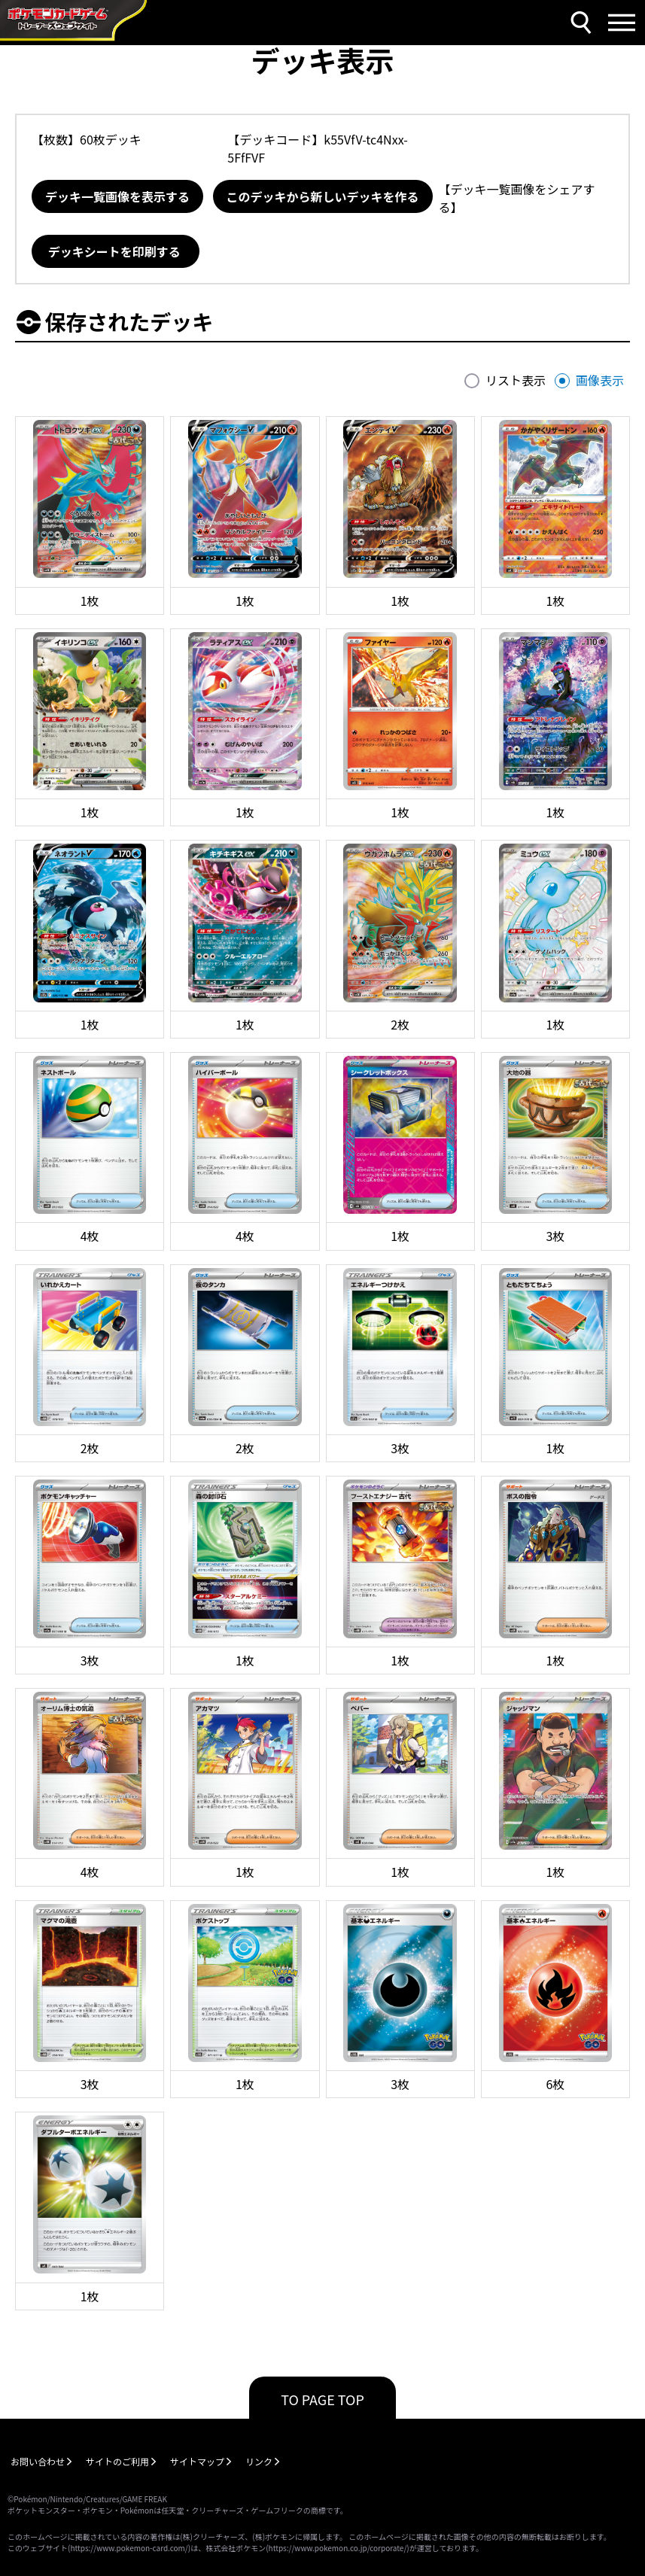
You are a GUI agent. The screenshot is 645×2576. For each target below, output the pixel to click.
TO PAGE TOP (322, 2399)
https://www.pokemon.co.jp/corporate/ (338, 2547)
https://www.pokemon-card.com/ (128, 2547)
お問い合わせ (38, 2461)
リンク (258, 2461)
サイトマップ (197, 2461)
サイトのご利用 (117, 2461)
